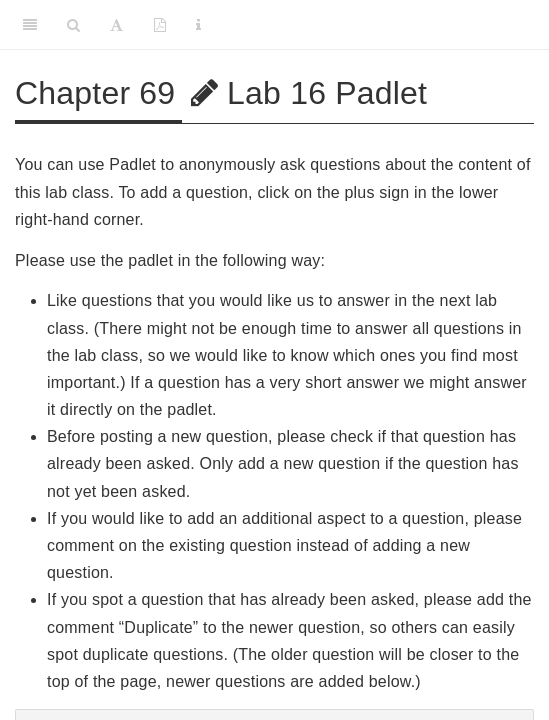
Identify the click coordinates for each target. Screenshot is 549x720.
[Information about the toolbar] (198, 25)
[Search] (73, 25)
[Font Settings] (116, 25)
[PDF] (160, 25)
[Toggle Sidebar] (30, 25)
